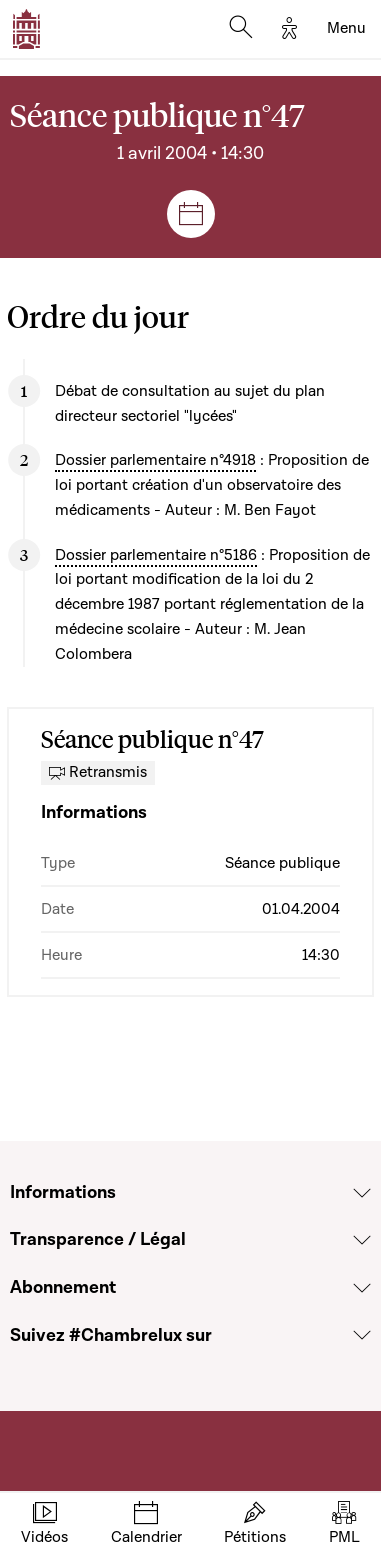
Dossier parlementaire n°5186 (156, 555)
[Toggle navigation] (346, 29)
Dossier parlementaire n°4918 (155, 460)
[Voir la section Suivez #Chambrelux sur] (362, 1335)
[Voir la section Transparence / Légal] (362, 1240)
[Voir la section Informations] (362, 1193)
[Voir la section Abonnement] (362, 1288)
